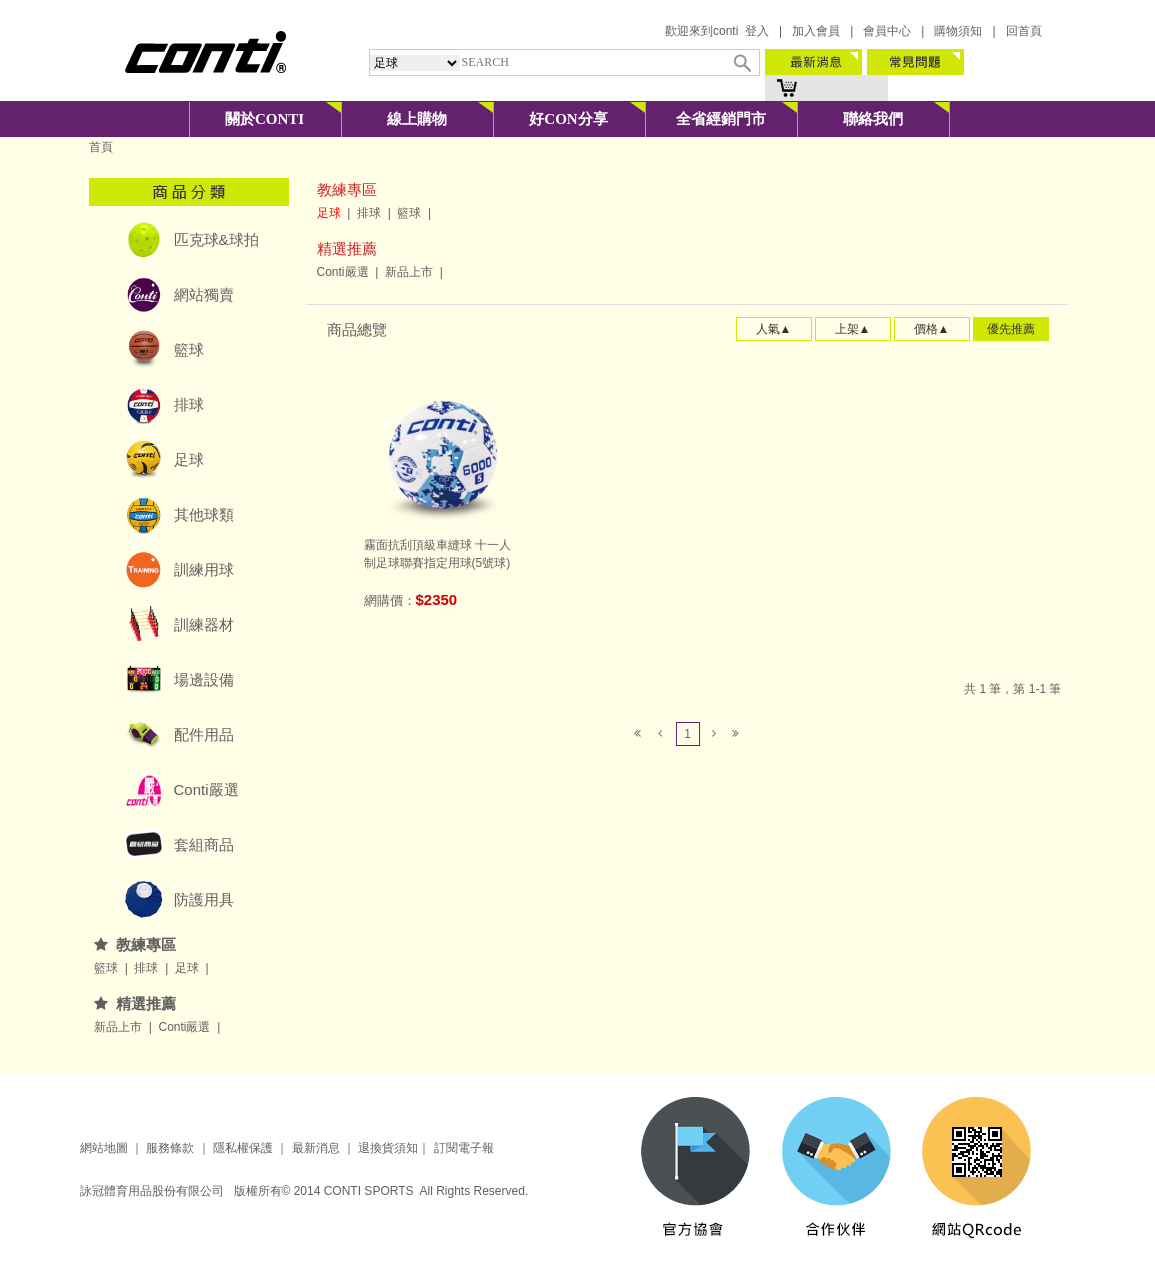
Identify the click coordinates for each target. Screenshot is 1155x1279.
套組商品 (204, 844)
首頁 (101, 147)
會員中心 (887, 31)
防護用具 (204, 899)
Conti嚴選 (206, 789)
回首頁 (1024, 31)
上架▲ (853, 329)
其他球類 (204, 514)
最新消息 (313, 1148)
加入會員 (816, 31)
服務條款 (170, 1148)
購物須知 (958, 31)
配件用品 (204, 734)
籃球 (189, 349)
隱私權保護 (243, 1148)
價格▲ (932, 329)
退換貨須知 (388, 1148)
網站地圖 (104, 1148)
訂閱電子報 (464, 1148)
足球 (189, 459)
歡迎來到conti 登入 (717, 31)
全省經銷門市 (721, 119)
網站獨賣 (204, 294)
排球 (189, 404)
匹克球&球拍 (216, 239)
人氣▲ (774, 329)
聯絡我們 (873, 119)
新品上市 (119, 1027)
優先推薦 (1011, 329)
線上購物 (417, 119)
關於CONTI (264, 119)
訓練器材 (204, 624)
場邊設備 (204, 679)
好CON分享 (568, 119)
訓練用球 (204, 569)
